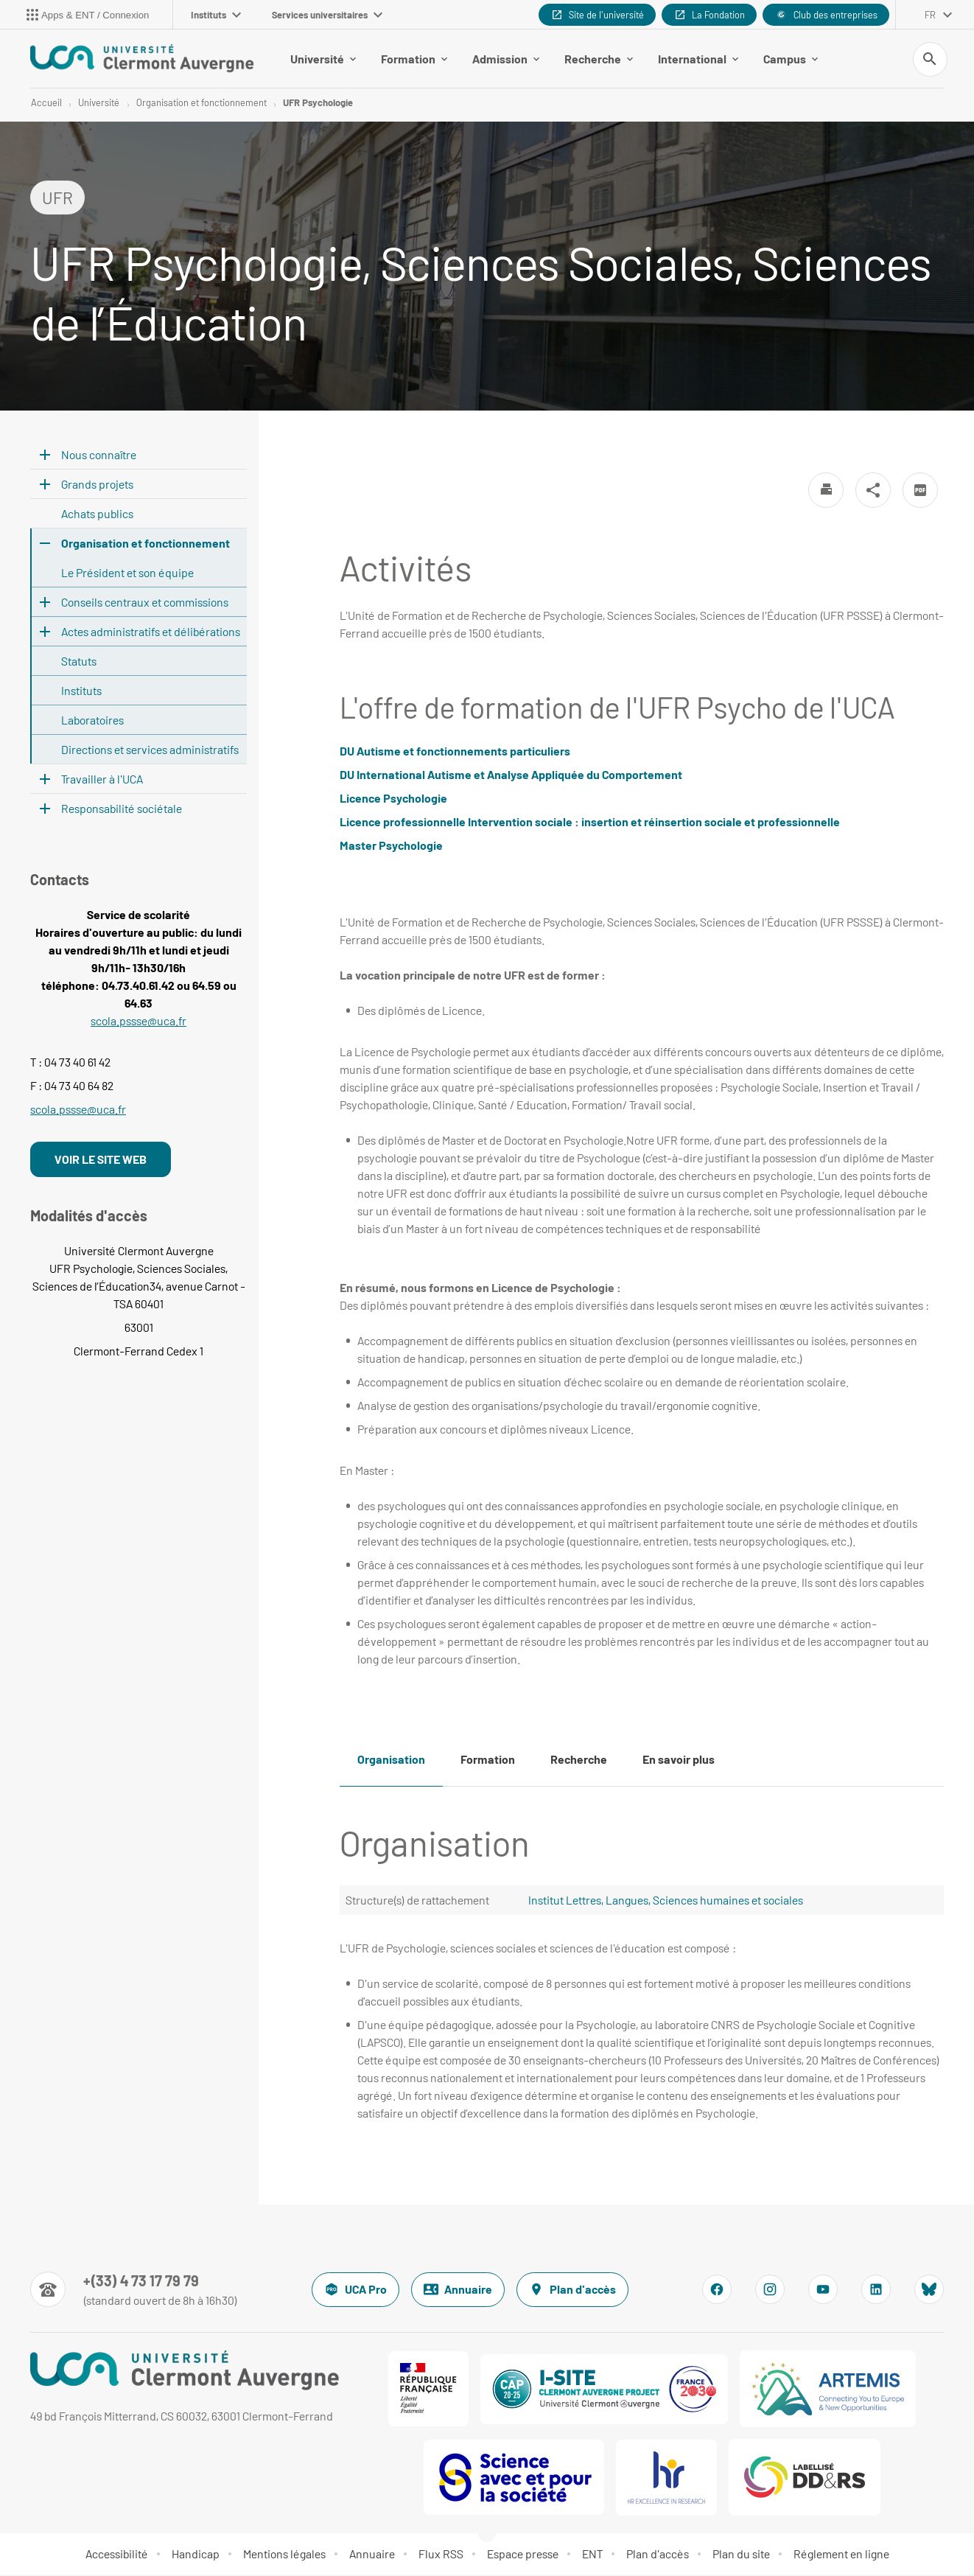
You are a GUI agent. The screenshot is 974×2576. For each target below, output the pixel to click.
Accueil (46, 103)
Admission (505, 59)
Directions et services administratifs (150, 751)
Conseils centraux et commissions (144, 603)
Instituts (216, 15)
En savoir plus (678, 1760)
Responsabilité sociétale (121, 810)
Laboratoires (92, 721)
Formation (414, 59)
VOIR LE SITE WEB (101, 1160)
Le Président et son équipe (127, 574)
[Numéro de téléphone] (133, 2291)
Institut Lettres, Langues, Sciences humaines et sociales (665, 1901)
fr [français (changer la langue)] (930, 15)
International (698, 59)
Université (323, 59)
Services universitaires (327, 15)
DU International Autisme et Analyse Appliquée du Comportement (511, 776)
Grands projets (97, 485)
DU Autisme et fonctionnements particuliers (455, 752)
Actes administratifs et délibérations (150, 633)
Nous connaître (98, 456)
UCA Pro (355, 2290)
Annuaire (458, 2290)
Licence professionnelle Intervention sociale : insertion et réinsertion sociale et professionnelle (590, 823)
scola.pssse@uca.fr (138, 1022)
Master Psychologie (391, 847)
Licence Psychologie (393, 799)
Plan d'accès (572, 2290)
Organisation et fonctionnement (201, 103)
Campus (790, 59)
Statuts (79, 662)
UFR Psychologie (318, 103)
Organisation (391, 1760)
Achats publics (97, 515)
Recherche (598, 59)
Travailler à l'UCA (102, 780)
